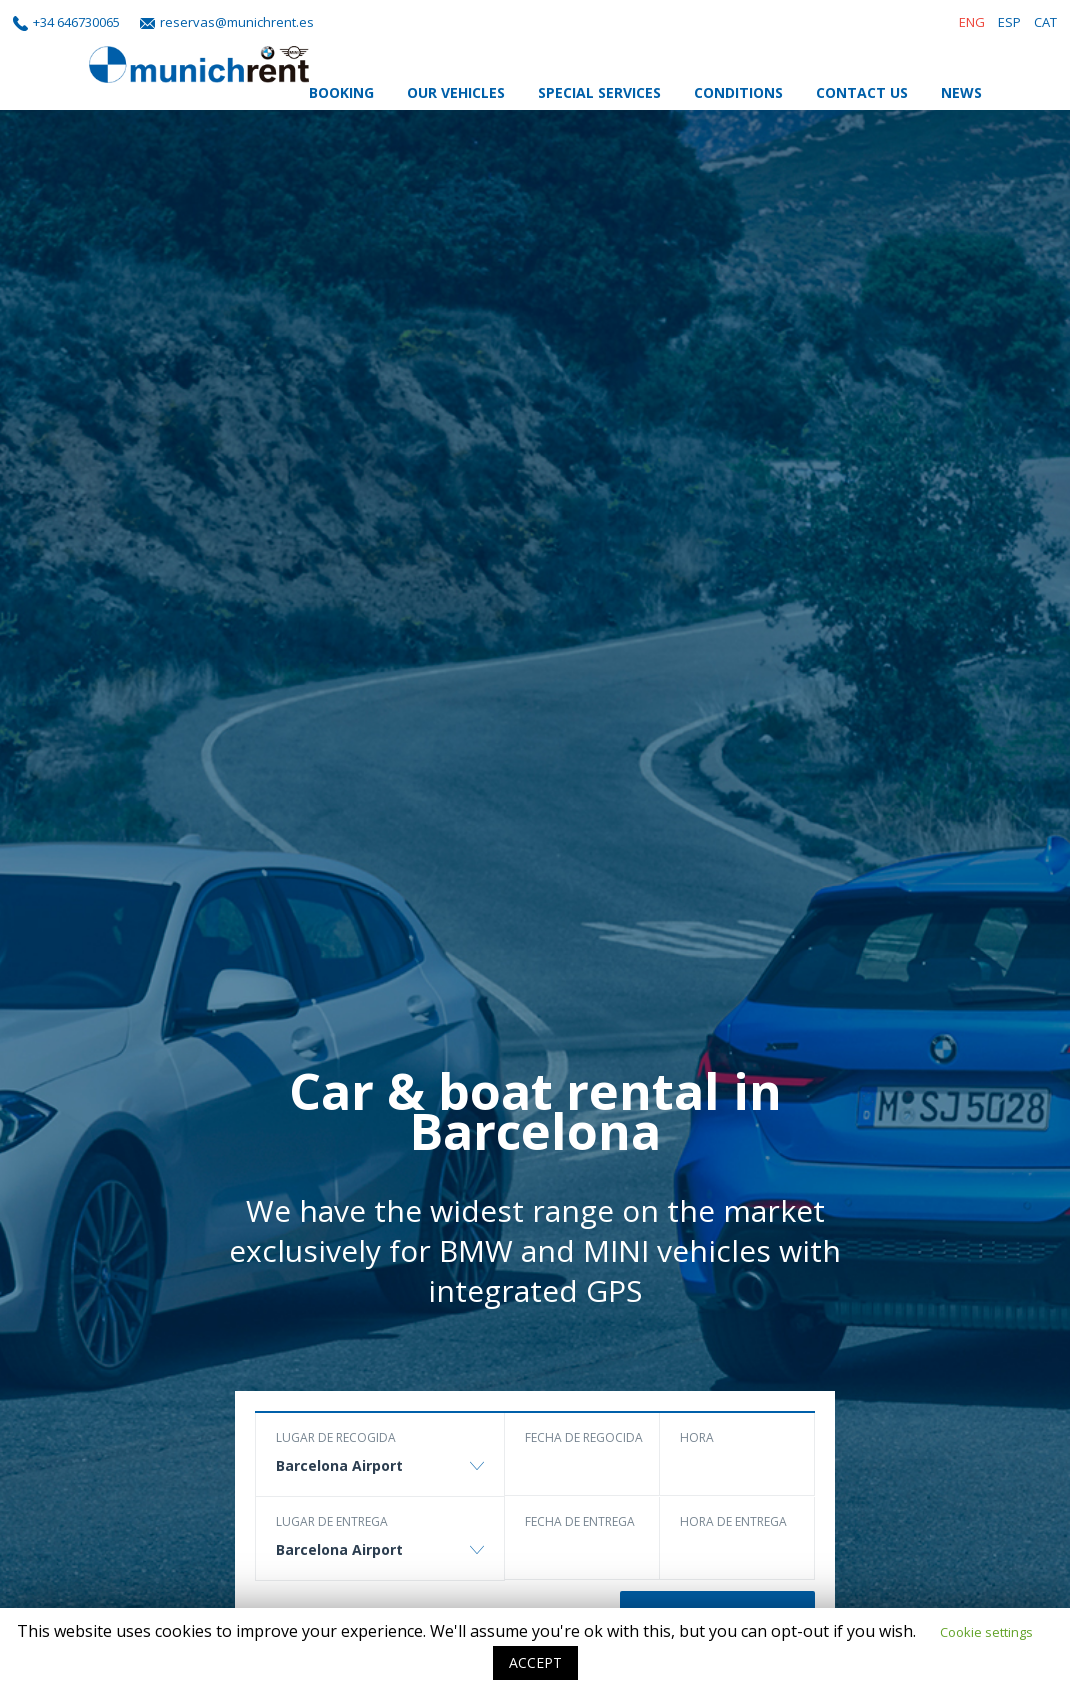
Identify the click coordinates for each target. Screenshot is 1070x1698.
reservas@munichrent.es (237, 22)
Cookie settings (986, 1632)
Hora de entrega (733, 1521)
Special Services (599, 92)
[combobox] (380, 1475)
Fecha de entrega (580, 1521)
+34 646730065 (76, 22)
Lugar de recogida (336, 1437)
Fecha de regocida (584, 1437)
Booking (341, 92)
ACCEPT (535, 1662)
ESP (1009, 22)
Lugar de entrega (332, 1521)
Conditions (738, 92)
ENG (972, 22)
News (961, 92)
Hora (697, 1437)
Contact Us (862, 92)
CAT (1045, 22)
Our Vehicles (456, 92)
